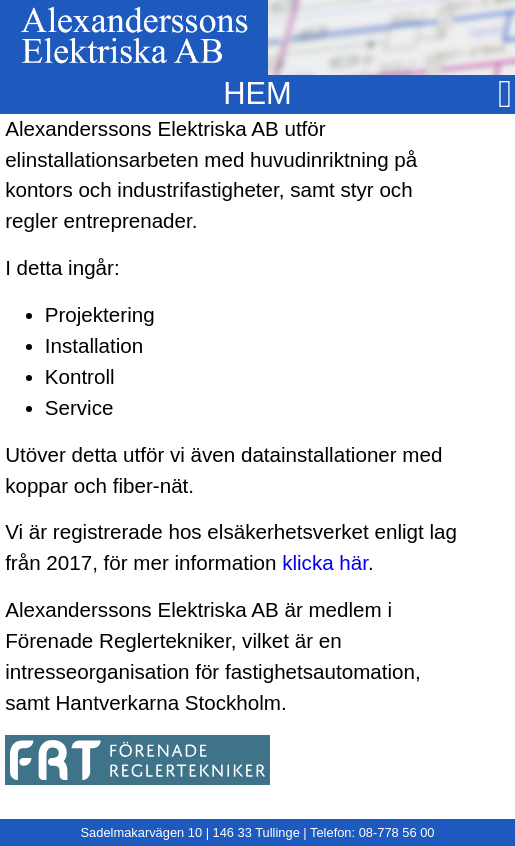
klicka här (325, 562)
